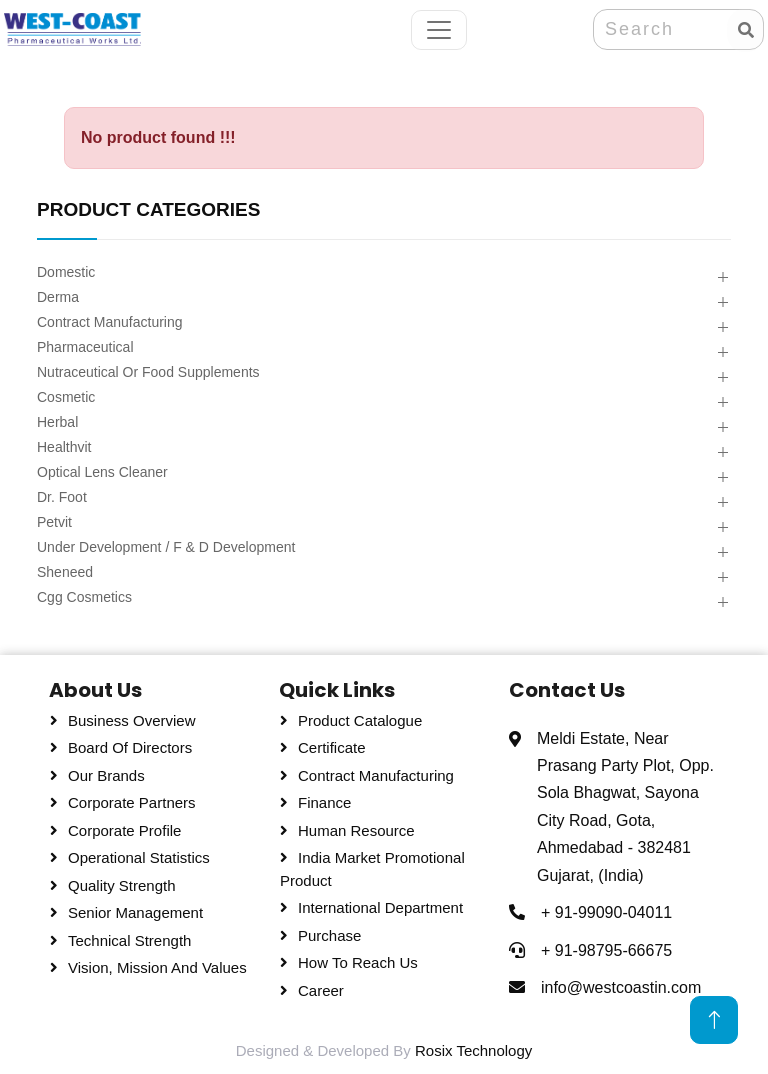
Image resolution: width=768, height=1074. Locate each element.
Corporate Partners (132, 802)
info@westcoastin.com (621, 987)
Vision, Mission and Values (157, 967)
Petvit (54, 522)
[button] (722, 278)
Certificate (332, 747)
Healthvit (64, 447)
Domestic (66, 272)
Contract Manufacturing (110, 322)
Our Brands (106, 775)
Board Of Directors (130, 747)
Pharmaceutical (85, 347)
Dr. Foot (62, 497)
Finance (324, 802)
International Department (380, 907)
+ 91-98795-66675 (606, 950)
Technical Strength (129, 940)
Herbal (57, 422)
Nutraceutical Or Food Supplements (148, 372)
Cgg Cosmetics (84, 597)
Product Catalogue (360, 720)
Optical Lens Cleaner (102, 472)
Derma (58, 297)
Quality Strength (122, 885)
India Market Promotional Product (372, 869)
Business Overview (132, 720)
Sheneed (65, 572)
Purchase (329, 935)
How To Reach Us (358, 962)
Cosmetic (66, 397)
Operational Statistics (139, 857)
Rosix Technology (473, 1050)
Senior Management (135, 912)
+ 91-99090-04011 (606, 912)
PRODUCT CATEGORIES (148, 209)
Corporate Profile (124, 830)
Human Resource (356, 830)
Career (321, 990)
